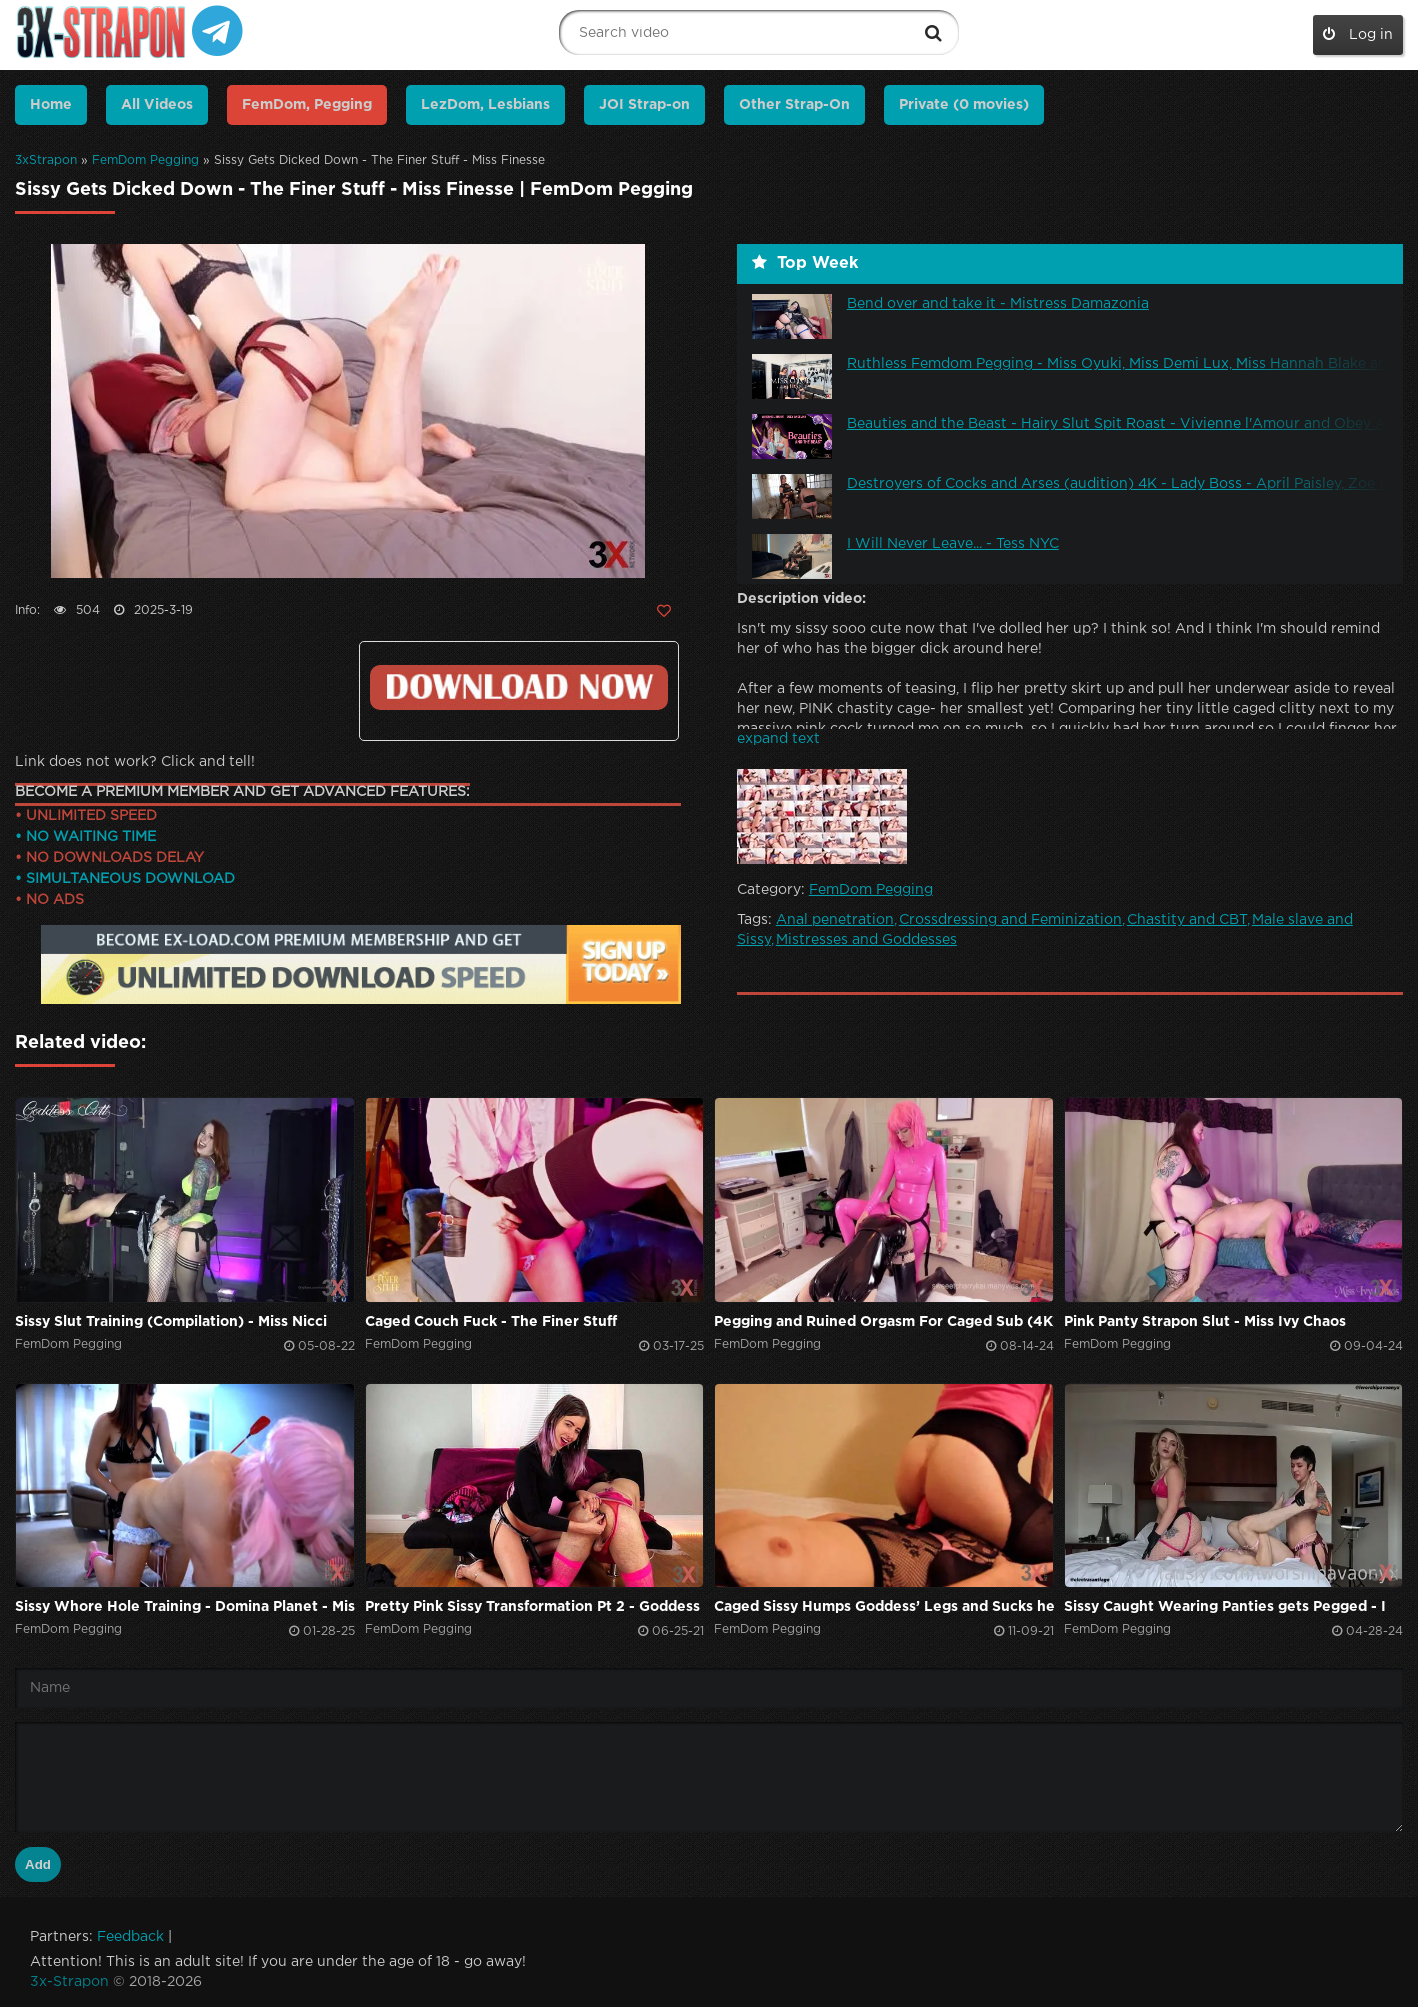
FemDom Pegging (145, 160)
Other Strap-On (794, 105)
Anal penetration (835, 920)
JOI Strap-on (644, 105)
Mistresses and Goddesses (866, 940)
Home (51, 105)
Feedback (130, 1937)
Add (38, 1864)
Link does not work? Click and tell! (135, 762)
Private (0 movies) (964, 105)
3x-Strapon (69, 1982)
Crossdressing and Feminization (1010, 920)
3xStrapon (46, 160)
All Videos (157, 105)
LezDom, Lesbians (485, 105)
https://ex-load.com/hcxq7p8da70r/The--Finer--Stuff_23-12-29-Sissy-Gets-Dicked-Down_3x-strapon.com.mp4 (519, 687)
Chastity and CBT (1187, 920)
